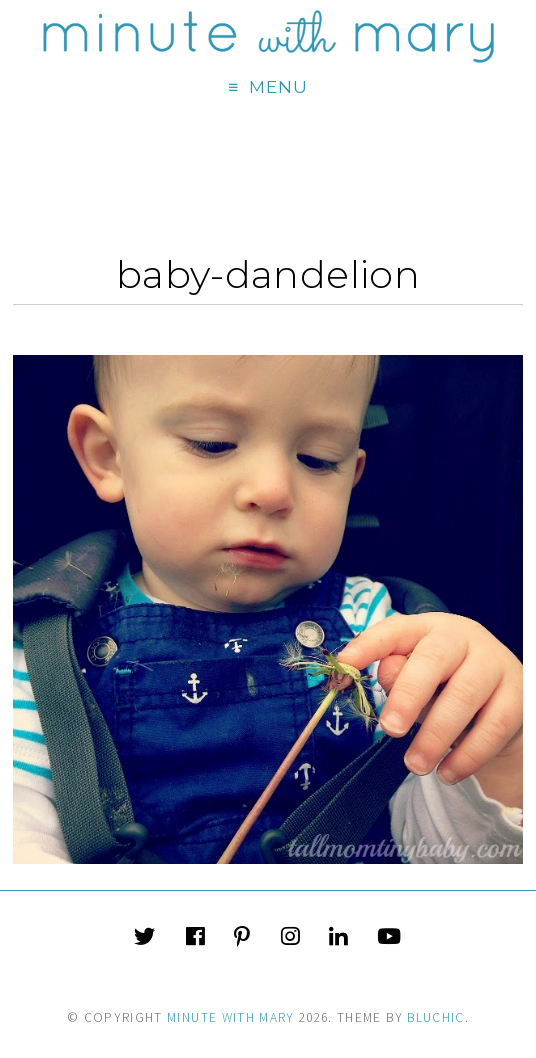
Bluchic (435, 1017)
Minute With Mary (231, 1017)
